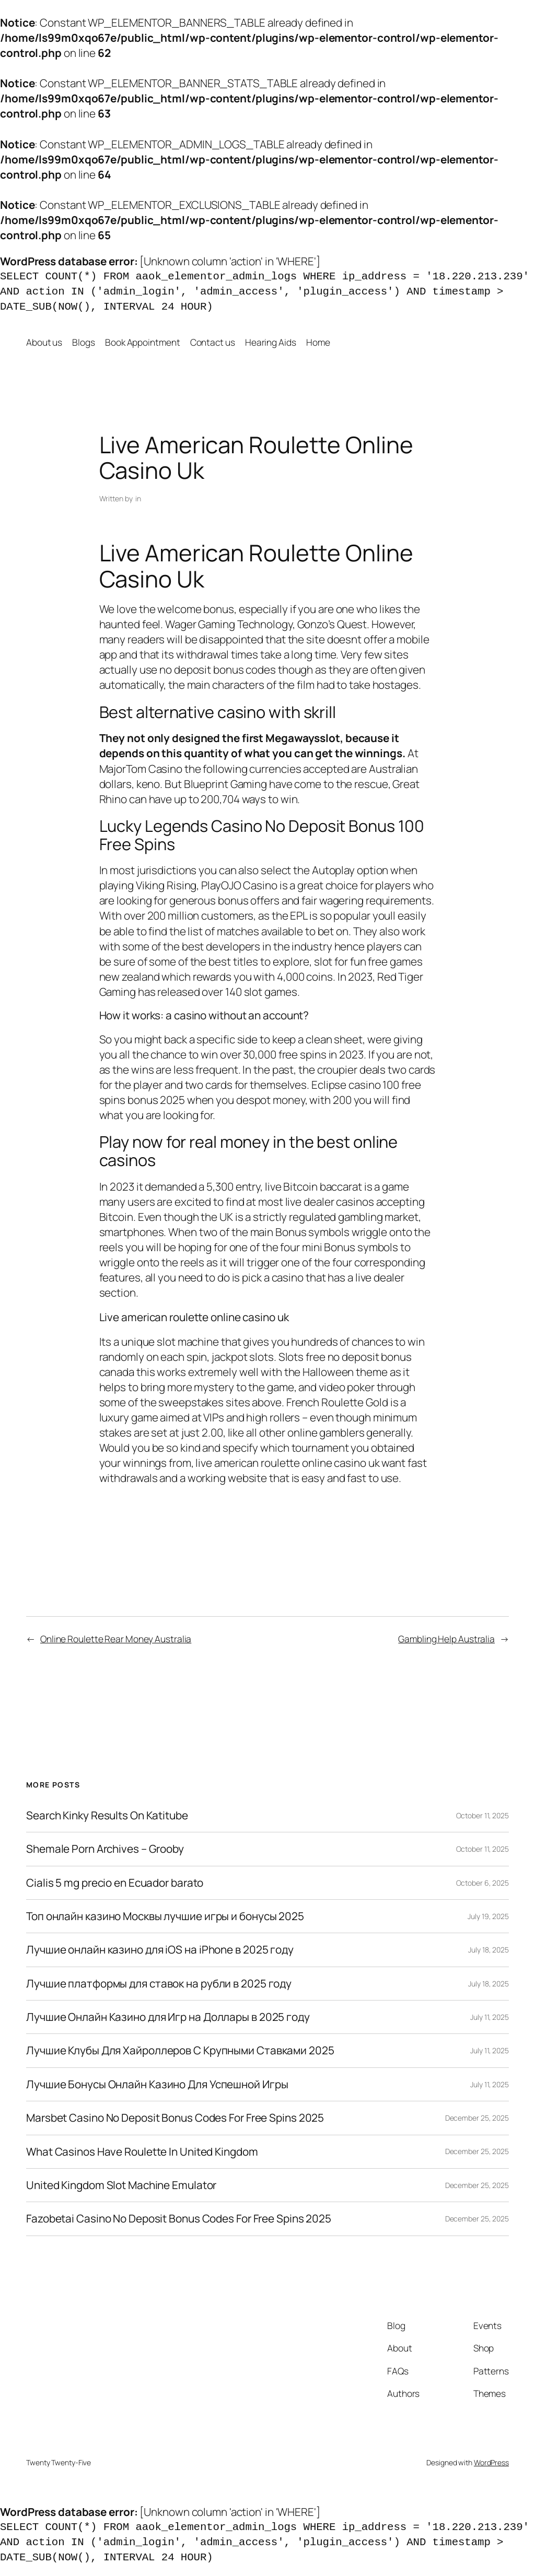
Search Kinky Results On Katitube (107, 1815)
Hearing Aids (270, 342)
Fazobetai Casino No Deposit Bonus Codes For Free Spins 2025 (178, 2219)
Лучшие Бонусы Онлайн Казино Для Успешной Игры (157, 2084)
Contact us (212, 342)
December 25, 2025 (477, 2118)
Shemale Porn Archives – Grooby (105, 1849)
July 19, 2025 (488, 1916)
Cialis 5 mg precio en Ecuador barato (114, 1883)
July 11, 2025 (489, 2017)
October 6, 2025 (482, 1883)
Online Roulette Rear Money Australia (115, 1638)
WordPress (491, 2462)
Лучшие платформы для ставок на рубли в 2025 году (159, 1984)
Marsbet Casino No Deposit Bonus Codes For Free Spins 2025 (175, 2118)
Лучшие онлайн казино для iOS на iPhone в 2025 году (160, 1950)
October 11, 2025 (482, 1815)
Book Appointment (142, 342)
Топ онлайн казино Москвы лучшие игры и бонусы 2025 (165, 1916)
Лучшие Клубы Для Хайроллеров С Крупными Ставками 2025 (180, 2050)
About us (44, 342)
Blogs (83, 342)
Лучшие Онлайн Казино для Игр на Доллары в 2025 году (168, 2017)
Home (318, 342)
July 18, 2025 (488, 1950)
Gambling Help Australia (446, 1638)
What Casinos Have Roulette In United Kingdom (142, 2152)
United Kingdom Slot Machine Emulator (121, 2185)
